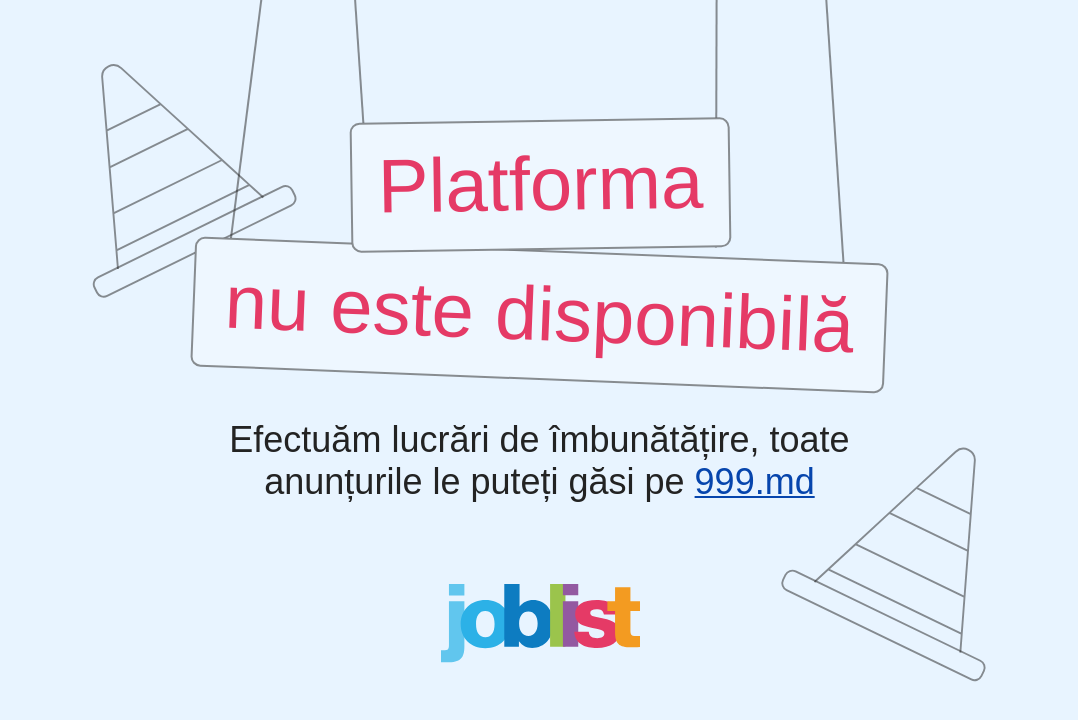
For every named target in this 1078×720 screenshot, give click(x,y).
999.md (754, 482)
